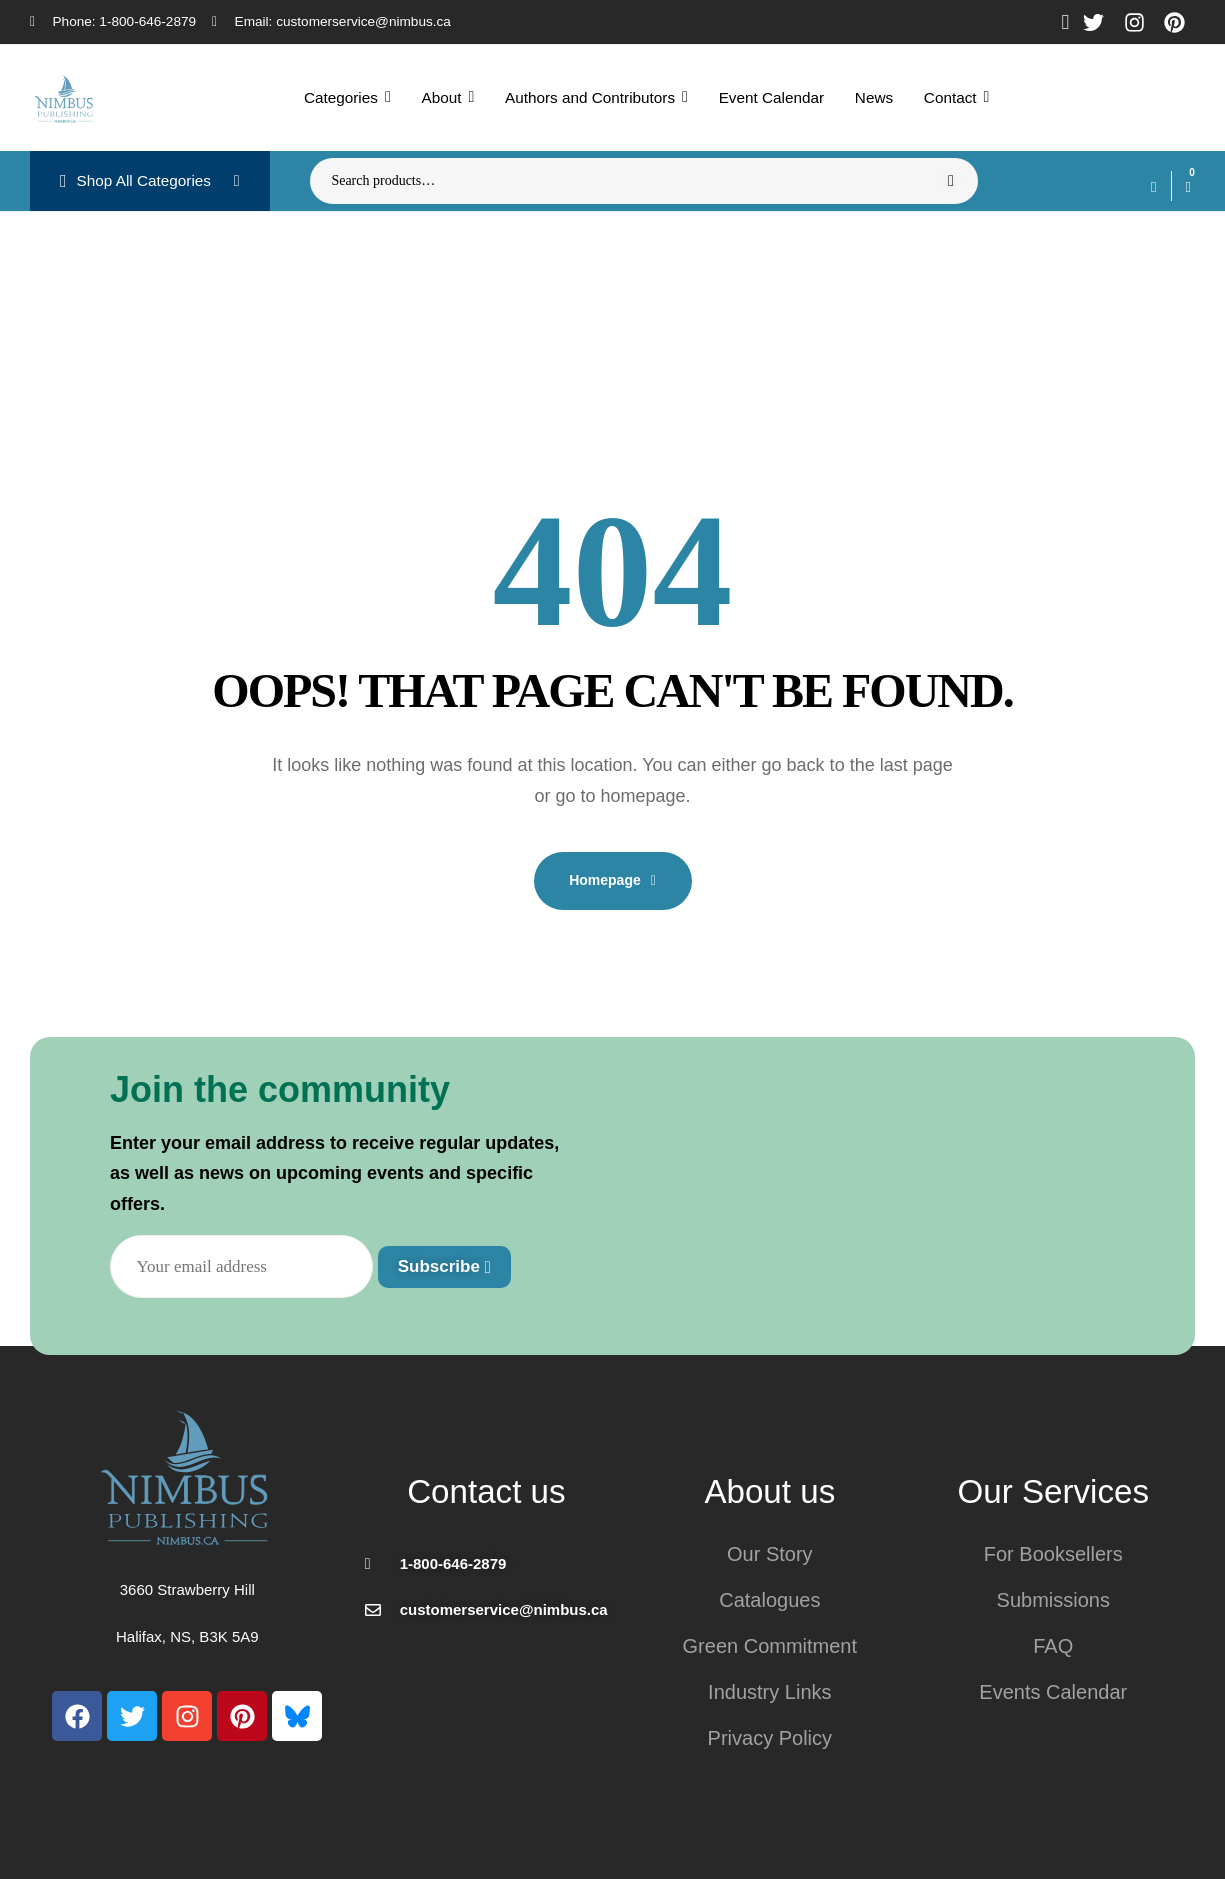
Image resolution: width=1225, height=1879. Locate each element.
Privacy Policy (770, 1738)
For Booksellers (1053, 1554)
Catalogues (769, 1600)
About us (769, 1491)
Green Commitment (770, 1646)
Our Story (770, 1554)
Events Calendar (1053, 1692)
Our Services (1053, 1491)
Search (950, 181)
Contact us (486, 1491)
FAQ (1053, 1646)
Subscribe (444, 1266)
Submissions (1053, 1600)
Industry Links (769, 1692)
